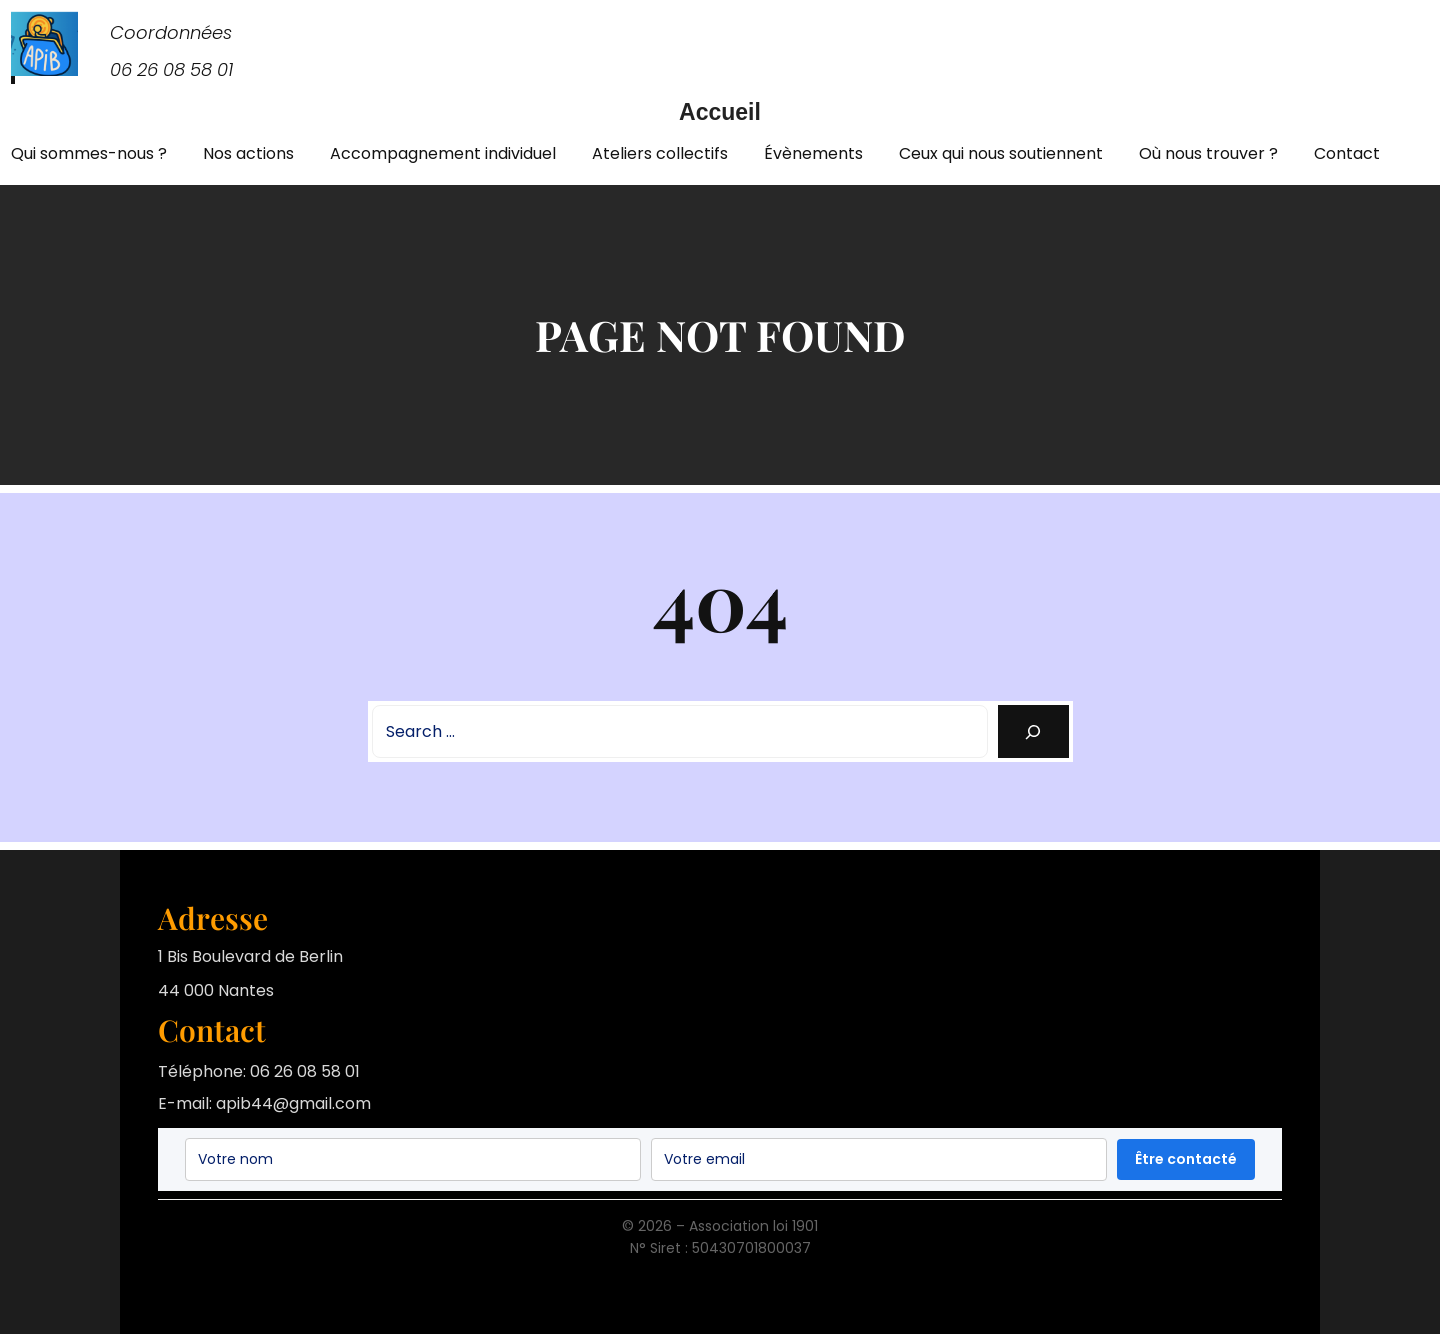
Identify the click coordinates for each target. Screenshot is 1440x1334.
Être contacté (1186, 1159)
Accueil (720, 112)
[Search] (1033, 731)
